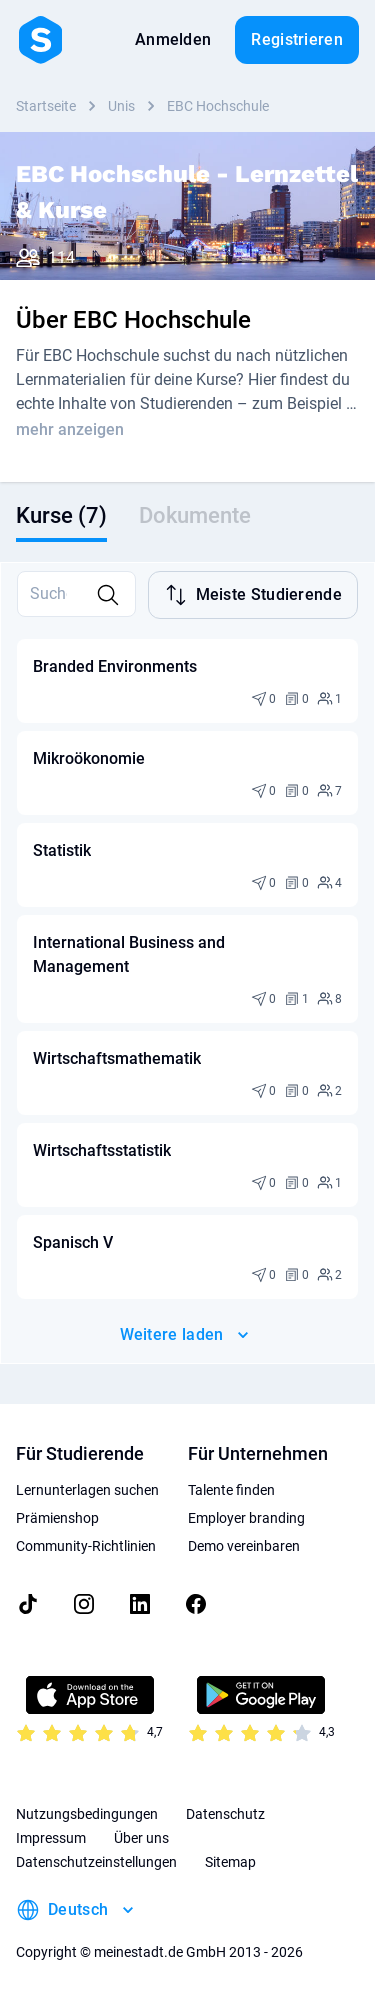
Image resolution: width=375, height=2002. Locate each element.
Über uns (141, 1838)
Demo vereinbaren (244, 1546)
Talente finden (231, 1490)
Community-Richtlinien (86, 1546)
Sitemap (230, 1862)
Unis (121, 106)
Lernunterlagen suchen (87, 1490)
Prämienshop (57, 1518)
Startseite (46, 106)
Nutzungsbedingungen (87, 1814)
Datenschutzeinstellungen (96, 1862)
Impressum (51, 1838)
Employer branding (246, 1518)
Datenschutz (225, 1814)
